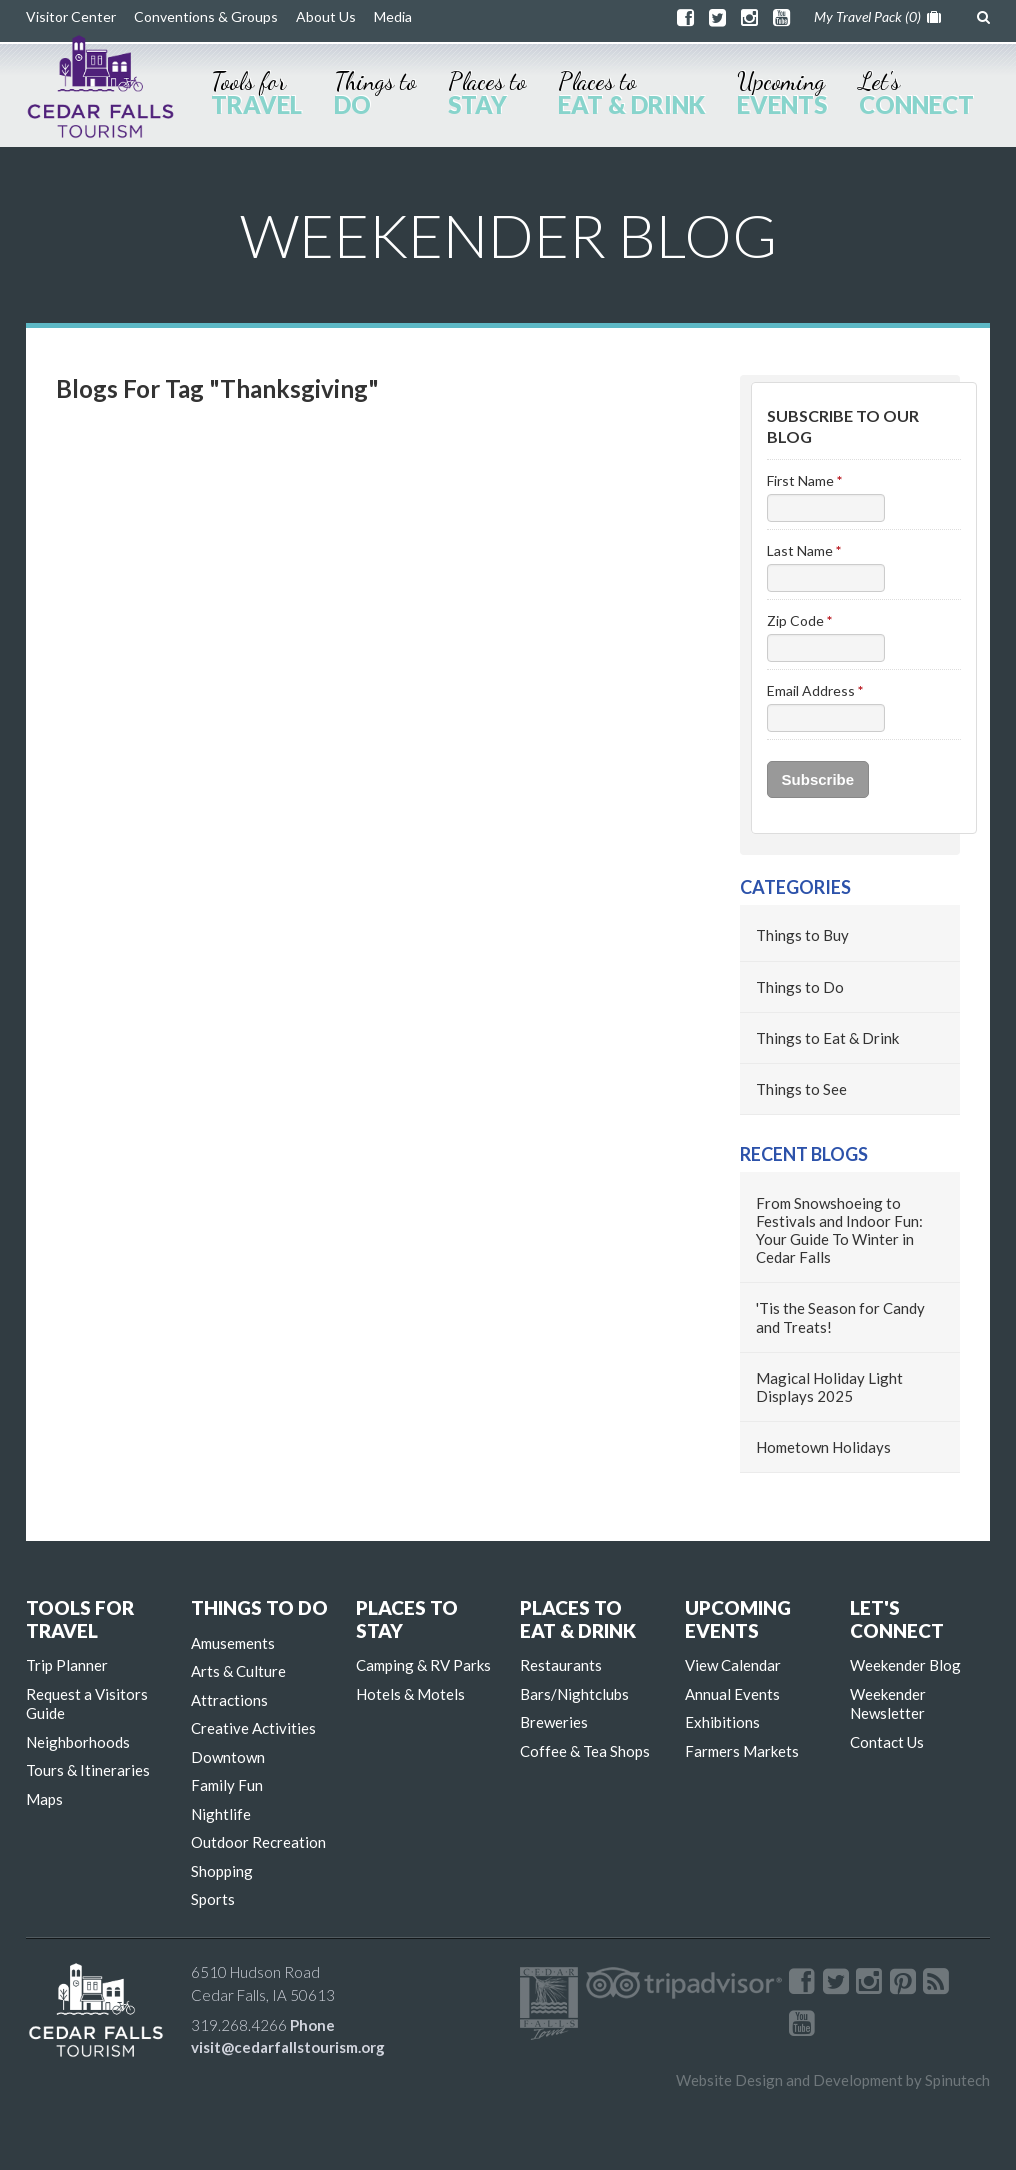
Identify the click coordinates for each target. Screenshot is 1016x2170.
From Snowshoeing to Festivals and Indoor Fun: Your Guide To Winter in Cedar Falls (839, 1230)
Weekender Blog (905, 1665)
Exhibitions (722, 1722)
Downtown (228, 1757)
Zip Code (799, 620)
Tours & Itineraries (88, 1770)
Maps (44, 1799)
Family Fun (227, 1785)
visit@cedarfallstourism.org (288, 2047)
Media (393, 16)
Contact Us (887, 1742)
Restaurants (561, 1665)
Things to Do (800, 987)
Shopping (222, 1871)
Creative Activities (253, 1728)
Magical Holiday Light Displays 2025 (829, 1387)
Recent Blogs (804, 1154)
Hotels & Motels (410, 1694)
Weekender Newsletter (888, 1704)
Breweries (554, 1722)
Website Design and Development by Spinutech (833, 2080)
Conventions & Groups (206, 16)
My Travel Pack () (877, 16)
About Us (326, 16)
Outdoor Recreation (258, 1842)
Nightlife (221, 1814)
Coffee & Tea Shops (585, 1751)
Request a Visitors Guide (87, 1704)
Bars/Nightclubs (574, 1694)
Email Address (815, 690)
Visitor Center (71, 16)
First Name (804, 480)
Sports (213, 1899)
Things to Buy (802, 935)
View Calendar (733, 1665)
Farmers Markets (742, 1751)
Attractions (229, 1700)
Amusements (233, 1643)
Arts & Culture (238, 1671)
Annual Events (732, 1694)
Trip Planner (67, 1665)
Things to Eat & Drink (827, 1038)
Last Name (804, 550)
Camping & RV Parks (423, 1665)
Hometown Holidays (823, 1447)
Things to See (801, 1089)
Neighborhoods (78, 1742)
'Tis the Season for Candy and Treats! (840, 1317)
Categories (795, 887)
